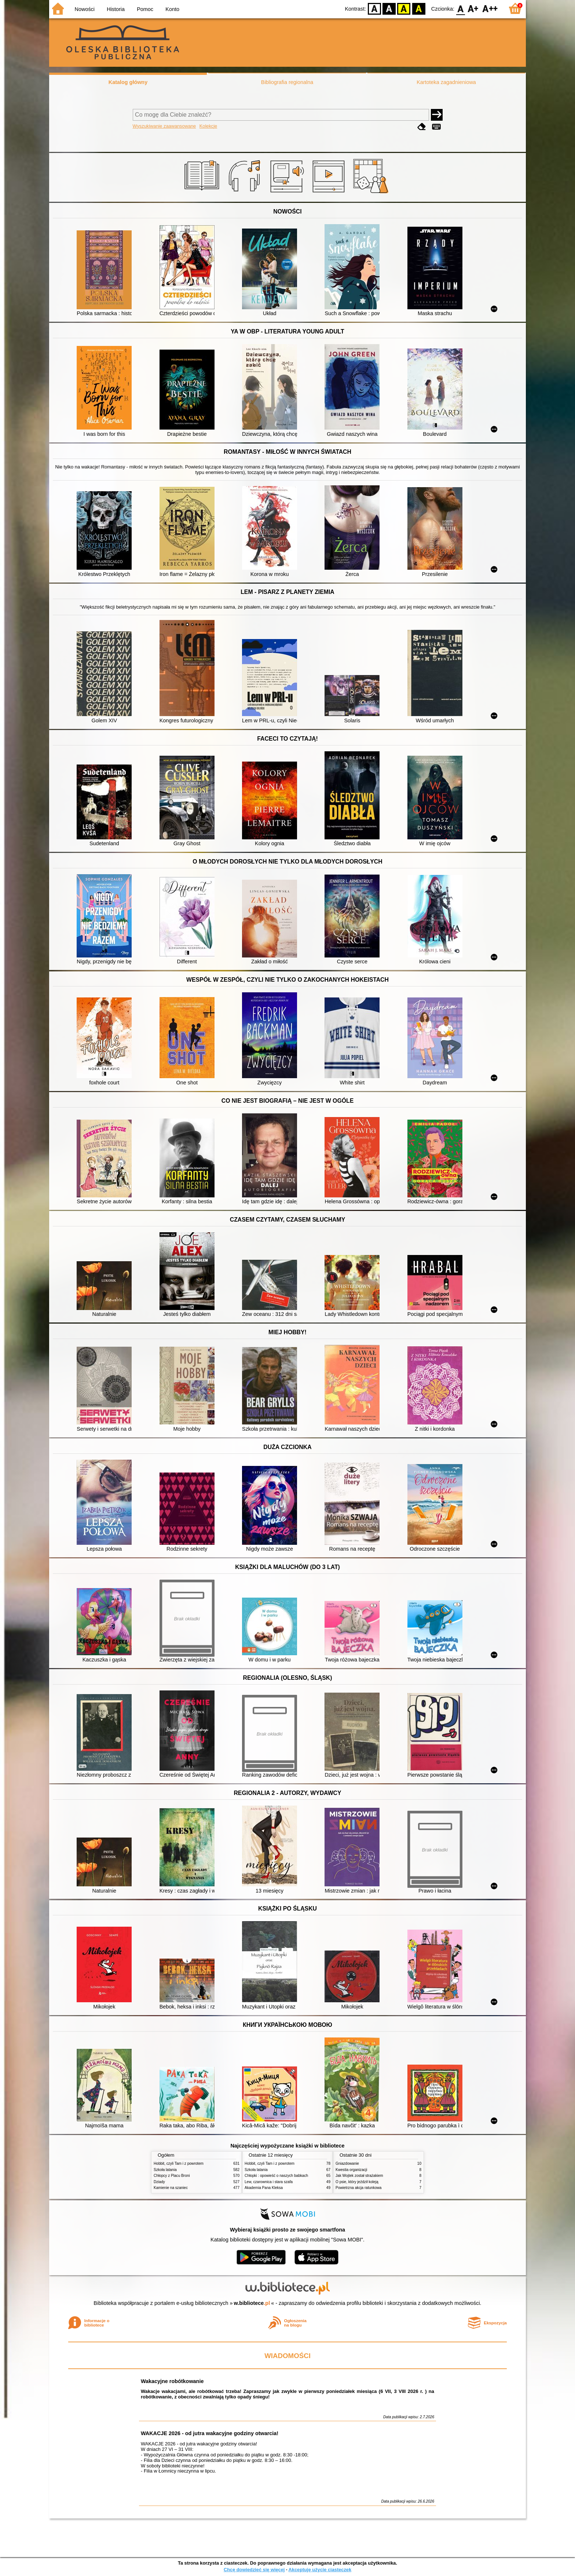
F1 (473, 8)
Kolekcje (208, 126)
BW (389, 8)
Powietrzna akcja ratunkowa (358, 2188)
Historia (116, 9)
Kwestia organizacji (351, 2170)
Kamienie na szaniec (171, 2188)
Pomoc (145, 9)
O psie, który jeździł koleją (357, 2182)
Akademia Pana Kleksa (264, 2188)
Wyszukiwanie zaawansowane (164, 126)
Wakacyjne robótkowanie (172, 2381)
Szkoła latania (165, 2170)
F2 (490, 8)
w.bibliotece (252, 2303)
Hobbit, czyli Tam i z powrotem (179, 2163)
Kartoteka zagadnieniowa (446, 82)
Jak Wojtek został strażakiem (359, 2176)
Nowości (85, 9)
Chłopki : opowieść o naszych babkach (276, 2176)
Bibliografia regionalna (287, 82)
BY (418, 8)
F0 (460, 8)
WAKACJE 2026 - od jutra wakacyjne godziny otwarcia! (209, 2433)
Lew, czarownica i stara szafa (269, 2182)
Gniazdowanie (347, 2163)
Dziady (159, 2182)
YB (404, 8)
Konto (172, 9)
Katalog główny (128, 82)
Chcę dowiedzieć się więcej (254, 2569)
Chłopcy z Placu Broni (172, 2176)
